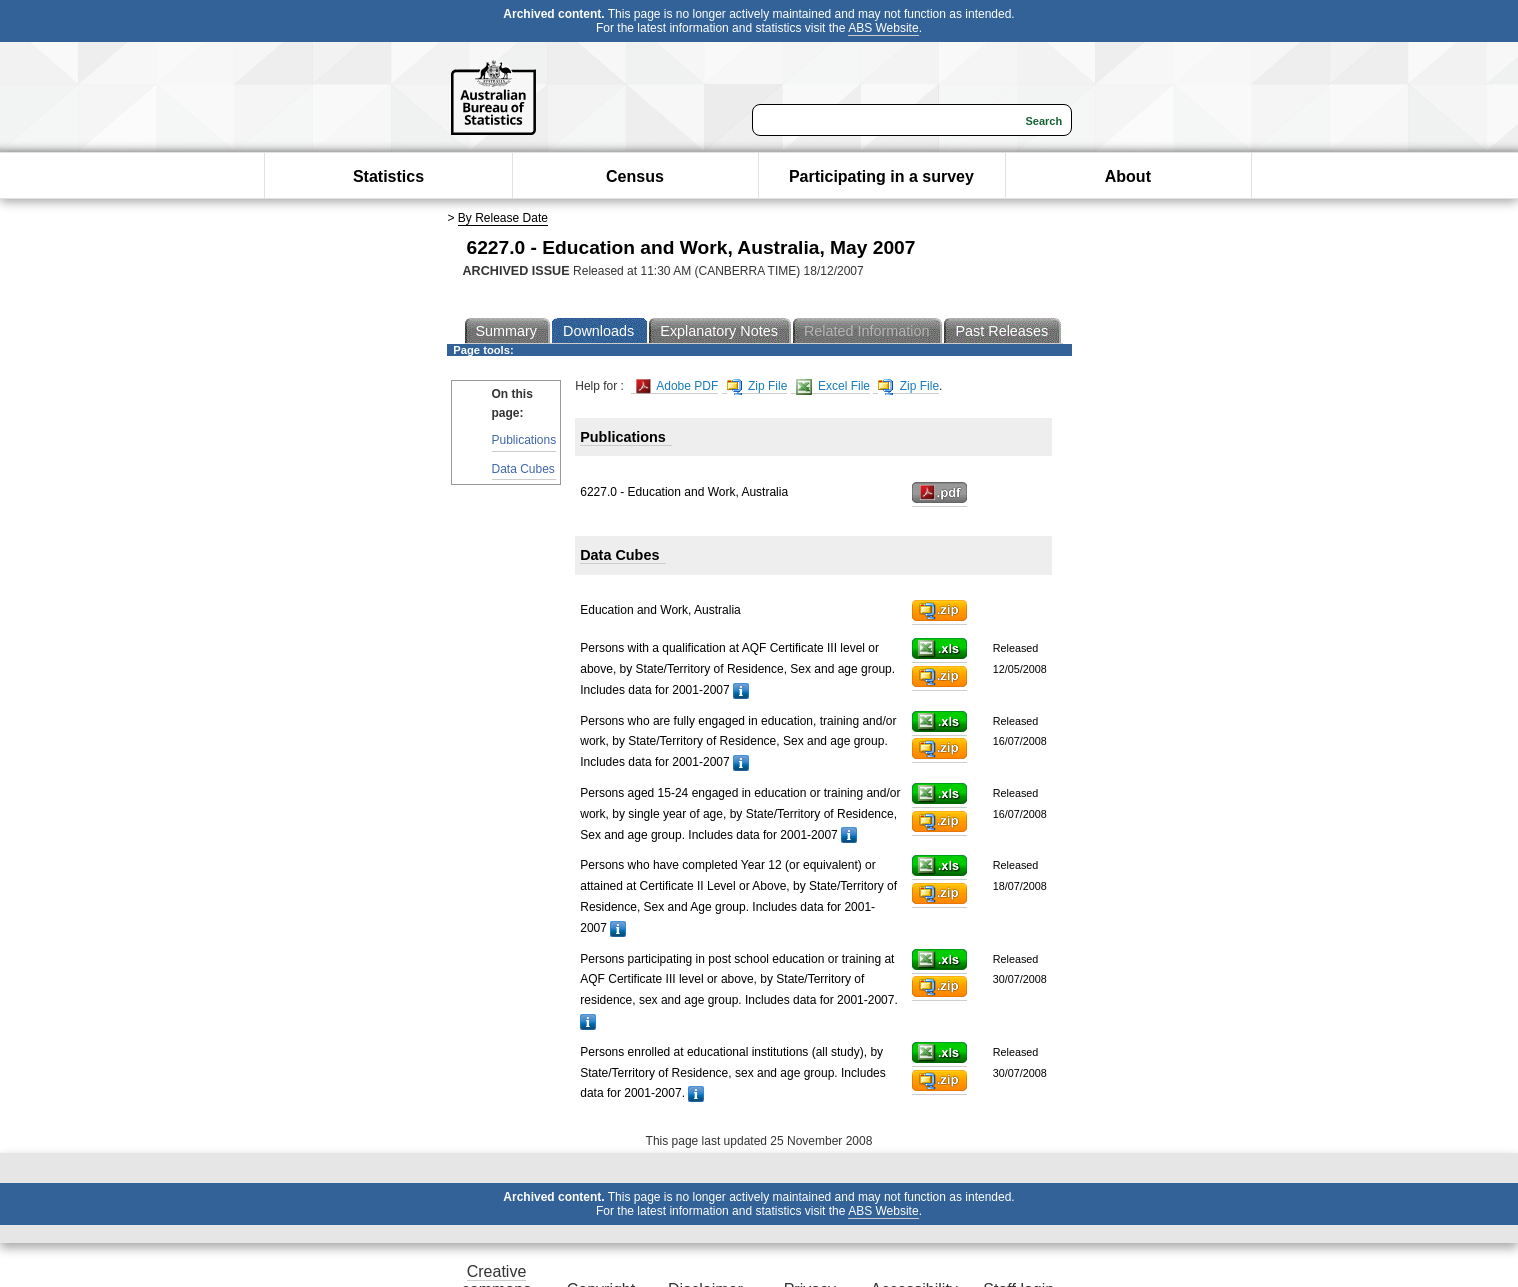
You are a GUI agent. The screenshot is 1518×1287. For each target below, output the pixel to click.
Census (635, 176)
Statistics (388, 176)
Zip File (757, 386)
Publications (524, 440)
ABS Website (883, 28)
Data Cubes (523, 469)
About (1128, 176)
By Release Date (503, 218)
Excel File (833, 386)
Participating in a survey (881, 176)
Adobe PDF (677, 386)
